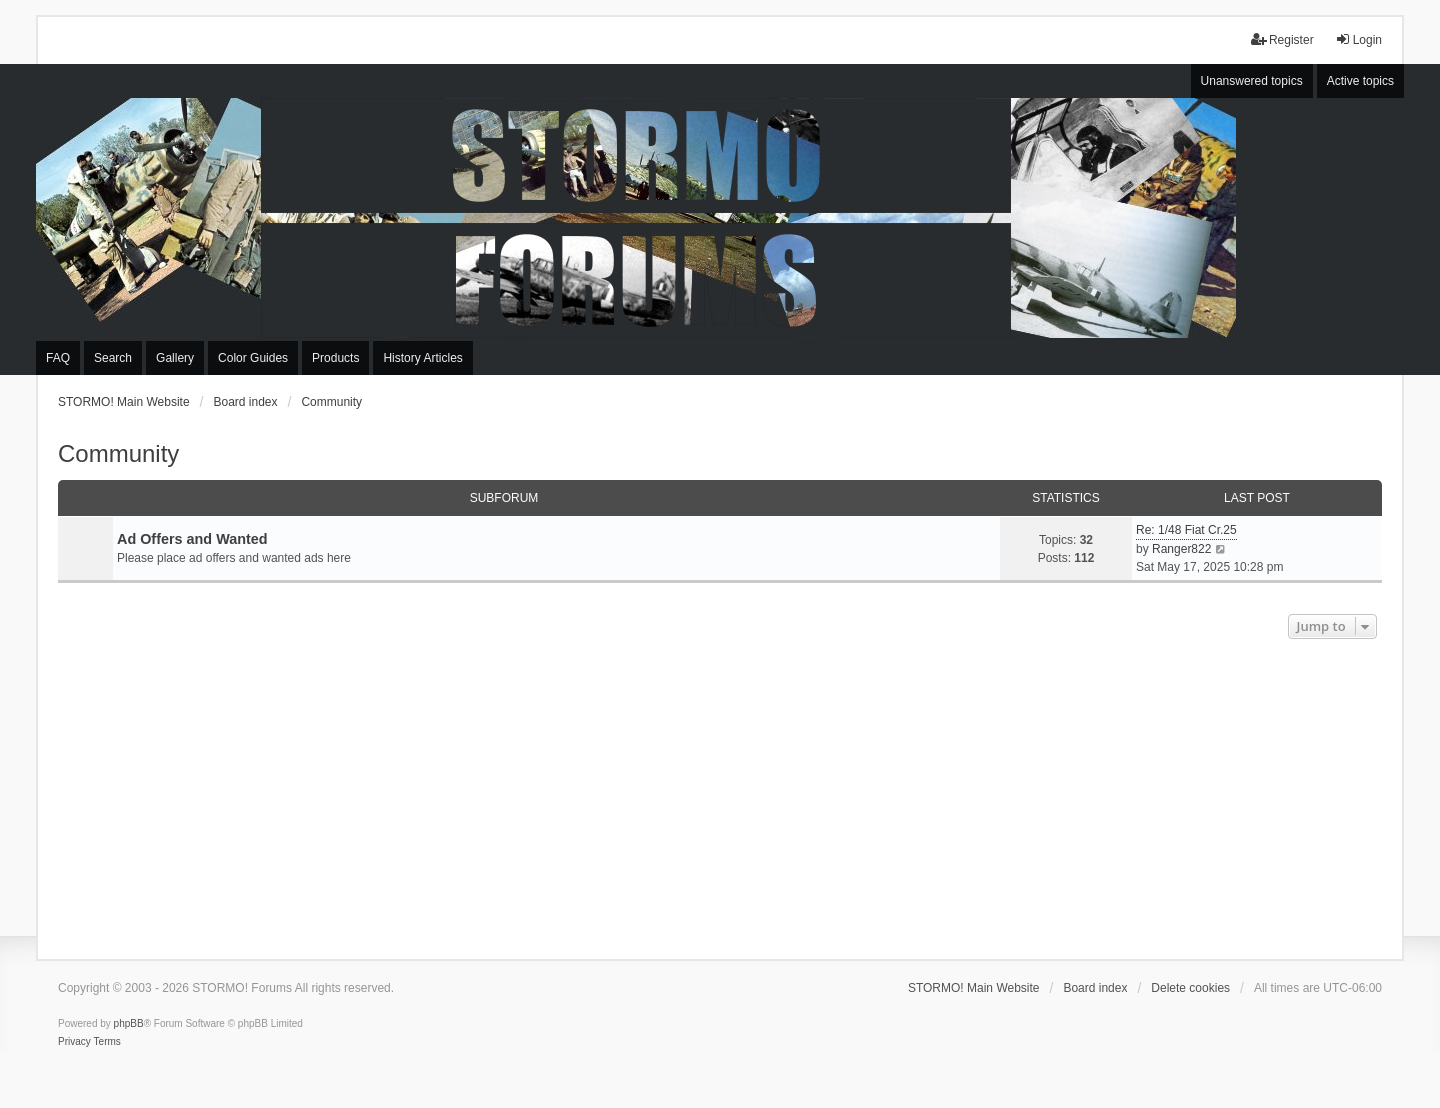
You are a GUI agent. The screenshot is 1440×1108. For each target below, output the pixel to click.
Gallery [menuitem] (175, 358)
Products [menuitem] (335, 358)
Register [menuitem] (1282, 39)
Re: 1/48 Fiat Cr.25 (1186, 530)
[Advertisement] (720, 794)
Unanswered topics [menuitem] (1252, 81)
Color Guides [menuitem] (253, 358)
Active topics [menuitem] (1360, 81)
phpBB (129, 1023)
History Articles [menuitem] (422, 358)
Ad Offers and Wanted (192, 539)
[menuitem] (74, 1042)
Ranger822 (1181, 549)
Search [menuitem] (113, 358)
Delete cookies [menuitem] (1190, 988)
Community (118, 453)
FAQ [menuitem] (58, 358)
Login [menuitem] (1358, 39)
